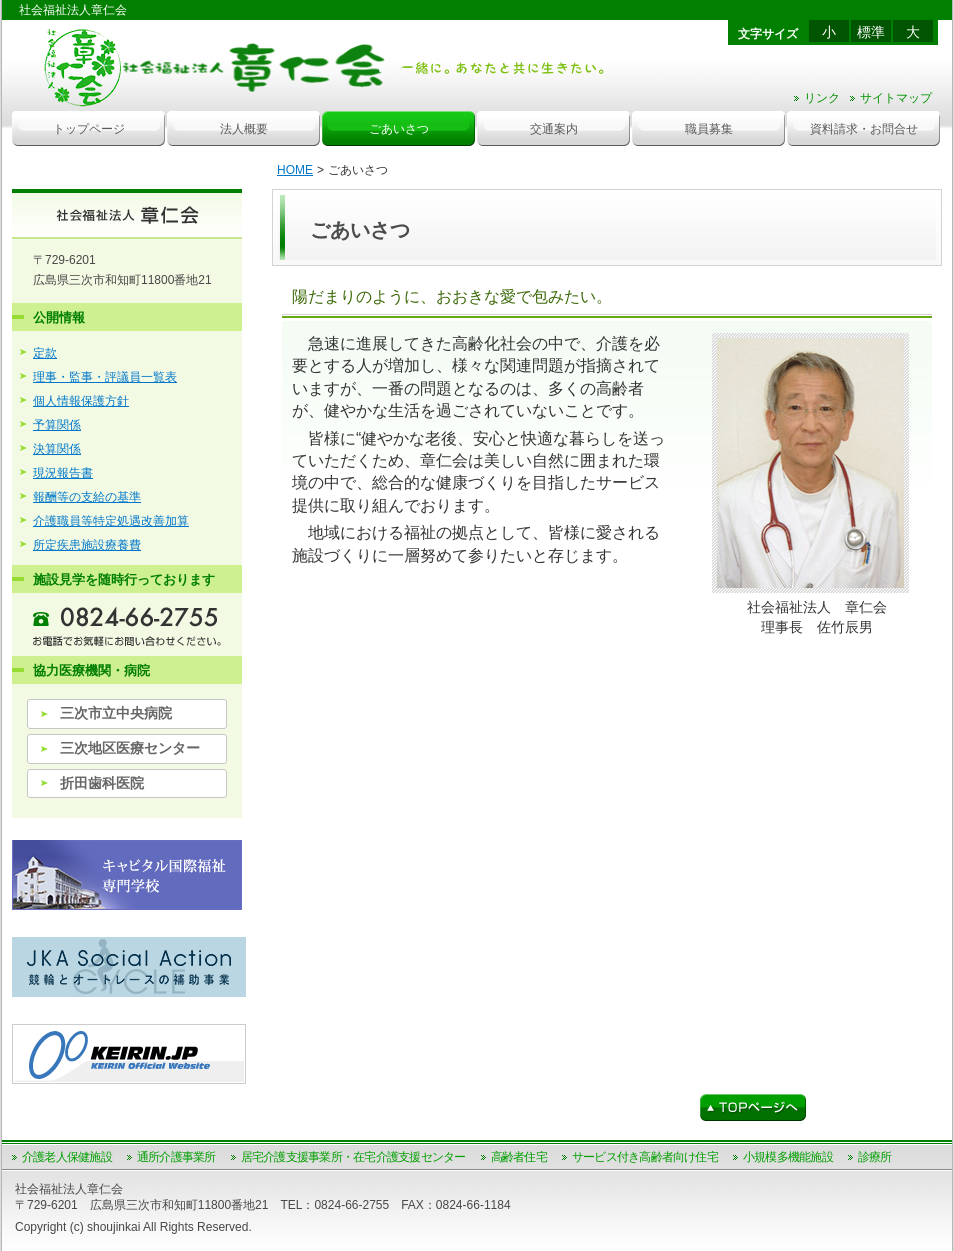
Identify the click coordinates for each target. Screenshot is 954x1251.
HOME (295, 170)
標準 (871, 32)
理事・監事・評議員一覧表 (105, 377)
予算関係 (57, 425)
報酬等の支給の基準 (87, 497)
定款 (45, 353)
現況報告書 (63, 473)
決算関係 (57, 449)
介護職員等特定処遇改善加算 (111, 521)
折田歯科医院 (102, 783)
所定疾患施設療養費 (87, 545)
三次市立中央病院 (116, 713)
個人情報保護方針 (81, 401)
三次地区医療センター (130, 748)
